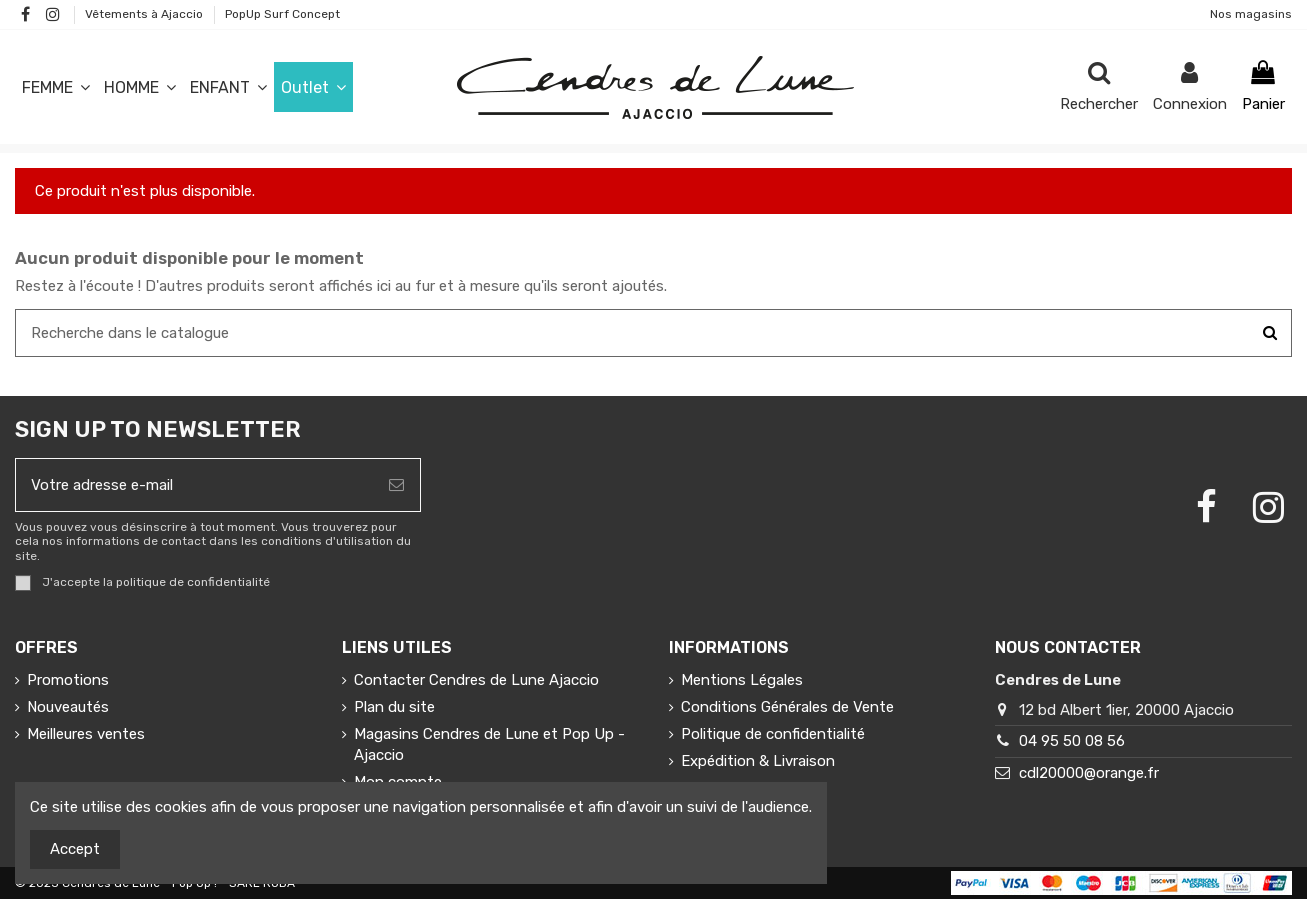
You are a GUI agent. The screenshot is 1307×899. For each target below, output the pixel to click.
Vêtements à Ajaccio (145, 14)
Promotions (68, 680)
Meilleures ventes (86, 734)
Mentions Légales (742, 680)
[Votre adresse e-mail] (194, 485)
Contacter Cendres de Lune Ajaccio (476, 680)
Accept (75, 849)
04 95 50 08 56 (1072, 741)
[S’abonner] (396, 485)
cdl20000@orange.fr (1089, 773)
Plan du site (394, 707)
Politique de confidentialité (773, 734)
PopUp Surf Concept (282, 14)
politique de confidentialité (193, 582)
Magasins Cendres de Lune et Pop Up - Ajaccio (489, 744)
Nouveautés (68, 707)
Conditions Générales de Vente (787, 707)
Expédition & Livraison (758, 761)
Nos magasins (1251, 14)
